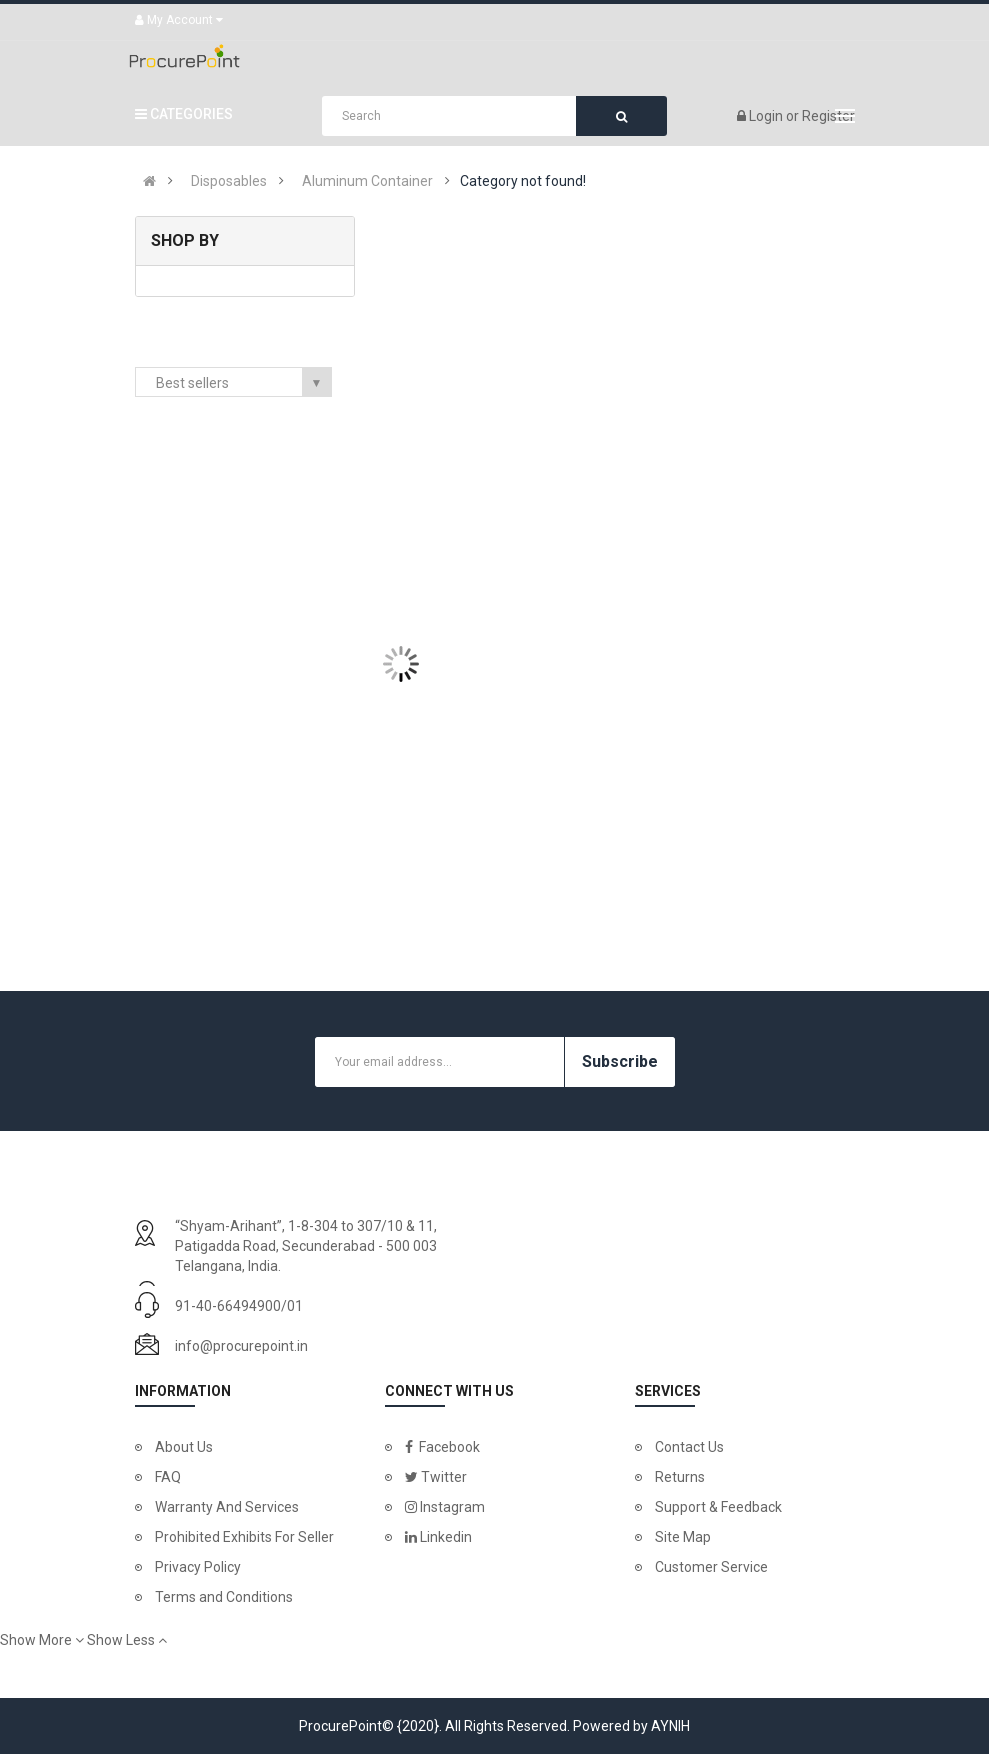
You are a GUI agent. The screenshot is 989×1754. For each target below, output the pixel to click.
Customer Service (711, 1567)
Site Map (683, 1537)
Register (828, 116)
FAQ (168, 1477)
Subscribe (620, 1061)
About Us (184, 1447)
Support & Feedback (718, 1507)
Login (767, 116)
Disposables (229, 181)
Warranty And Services (227, 1507)
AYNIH (670, 1726)
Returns (680, 1477)
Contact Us (689, 1447)
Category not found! (523, 181)
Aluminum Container (367, 181)
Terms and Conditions (224, 1597)
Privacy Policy (198, 1567)
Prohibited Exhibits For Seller (244, 1537)
